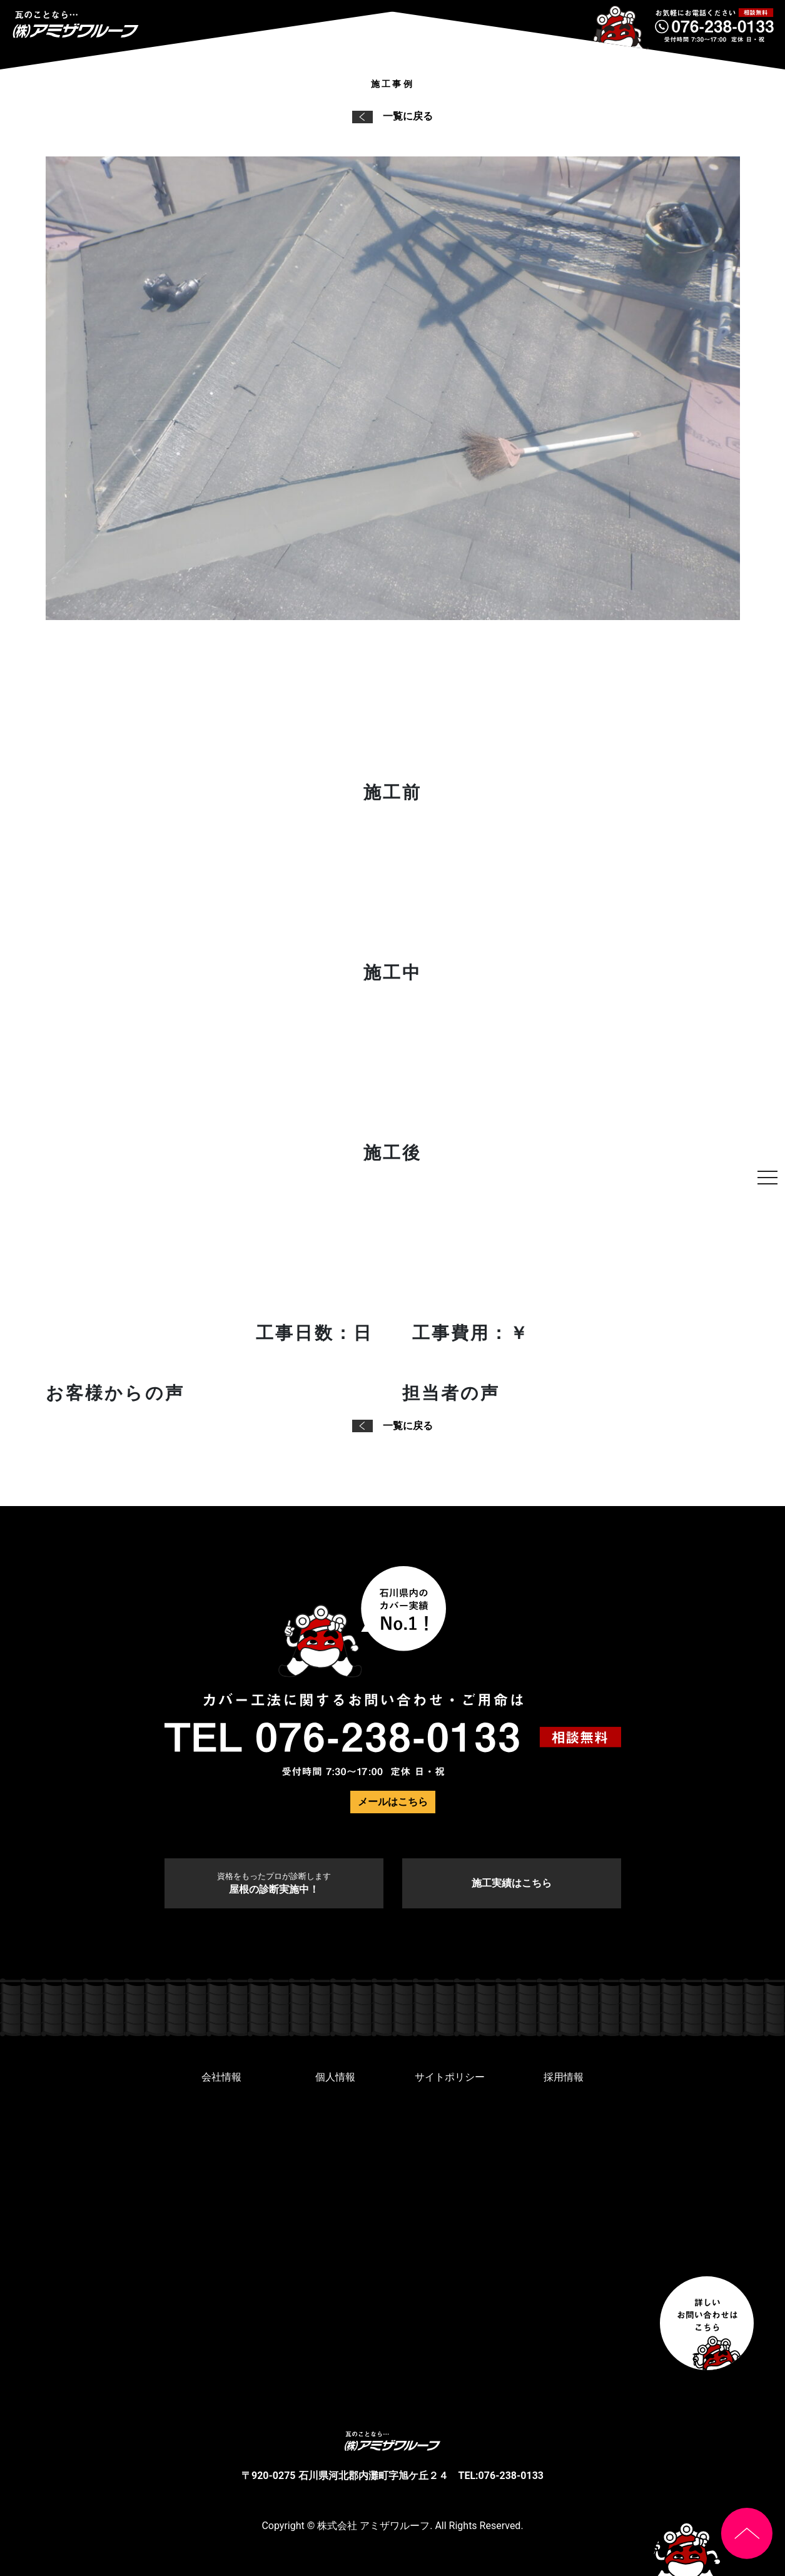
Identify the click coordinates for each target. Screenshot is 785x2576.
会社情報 (221, 2077)
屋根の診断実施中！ (274, 1883)
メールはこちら (393, 1802)
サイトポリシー (450, 2077)
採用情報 (564, 2077)
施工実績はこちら (512, 1883)
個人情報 (335, 2077)
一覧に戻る (392, 116)
